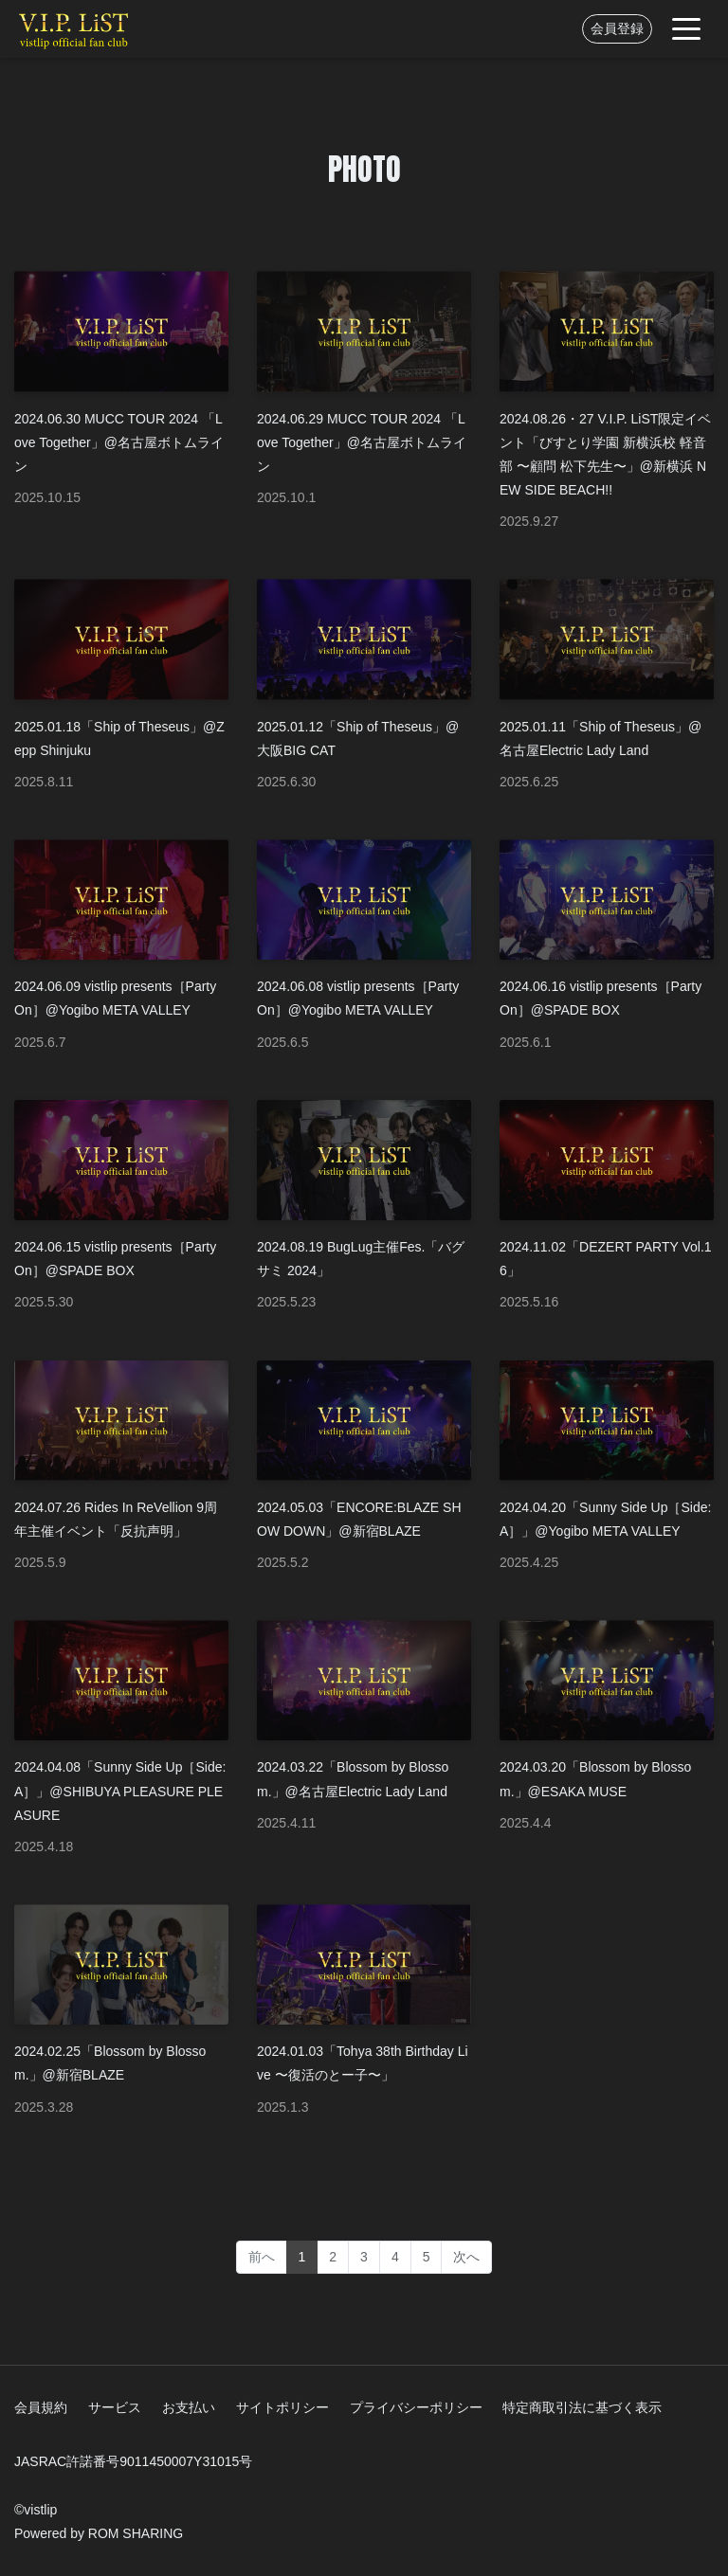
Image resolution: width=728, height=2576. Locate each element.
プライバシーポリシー (416, 2407)
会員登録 (617, 28)
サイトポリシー (282, 2407)
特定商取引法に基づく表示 (582, 2407)
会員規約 (40, 2407)
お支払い (188, 2407)
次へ (466, 2256)
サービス (114, 2407)
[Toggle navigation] (686, 29)
